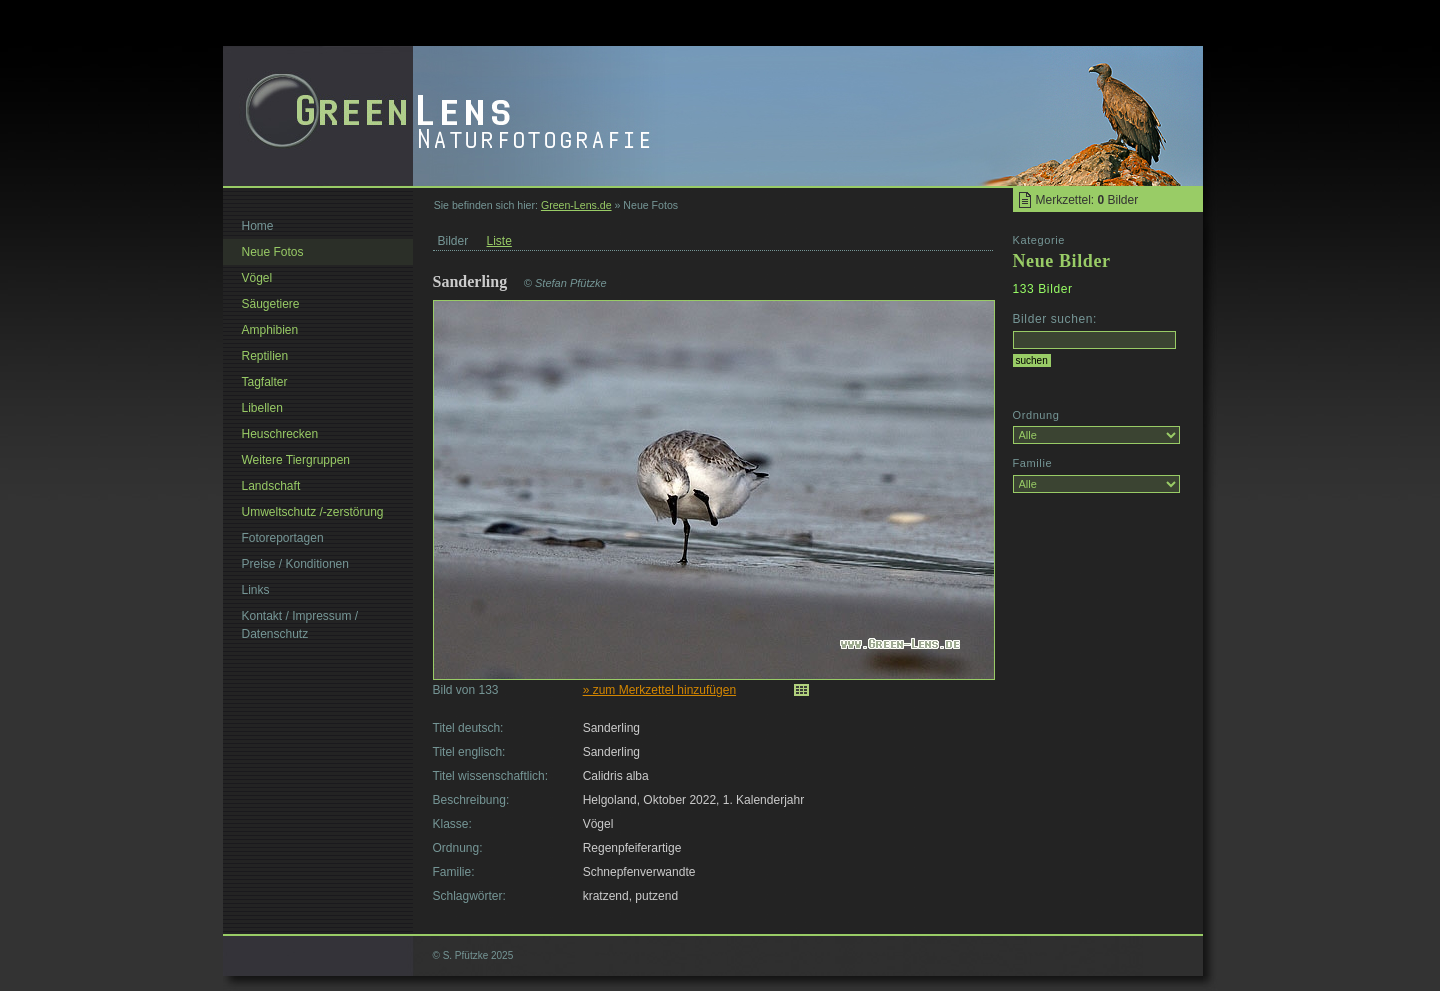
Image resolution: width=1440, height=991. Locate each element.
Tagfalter (265, 382)
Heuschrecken (280, 434)
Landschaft (271, 486)
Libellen (262, 408)
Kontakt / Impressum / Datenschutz (300, 625)
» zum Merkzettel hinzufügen (659, 690)
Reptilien (265, 356)
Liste (499, 241)
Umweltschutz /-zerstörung (313, 512)
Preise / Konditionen (295, 564)
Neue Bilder (1062, 261)
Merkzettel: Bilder (1087, 200)
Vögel (257, 278)
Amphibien (270, 330)
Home (258, 226)
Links (256, 590)
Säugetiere (271, 304)
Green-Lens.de (576, 205)
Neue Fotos (273, 252)
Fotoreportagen (283, 538)
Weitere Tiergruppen (296, 460)
